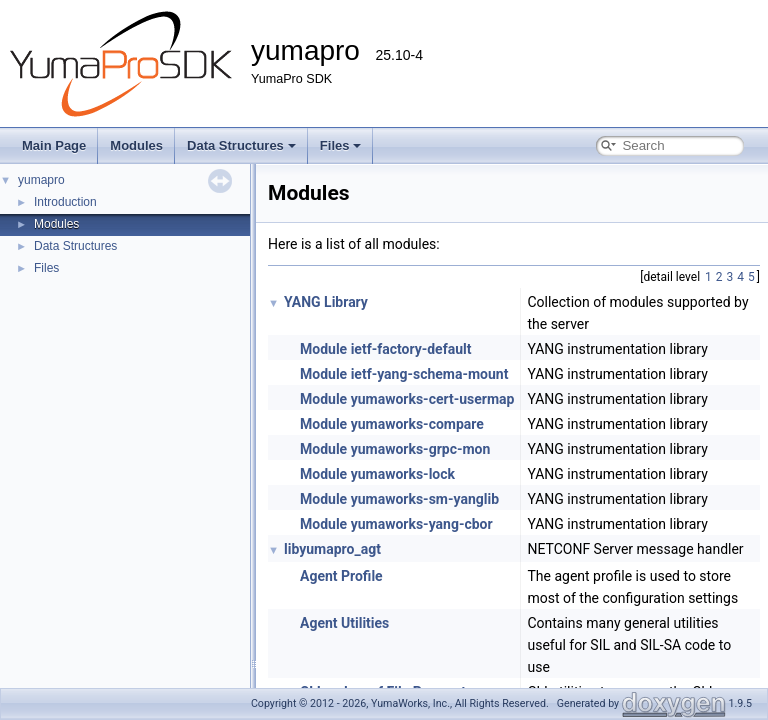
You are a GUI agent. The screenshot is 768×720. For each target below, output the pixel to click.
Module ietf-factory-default (385, 349)
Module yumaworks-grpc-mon (395, 449)
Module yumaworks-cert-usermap (407, 399)
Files (341, 145)
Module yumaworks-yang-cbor (396, 524)
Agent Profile (341, 576)
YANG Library (326, 302)
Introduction (65, 202)
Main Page (54, 145)
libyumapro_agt (332, 549)
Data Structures (241, 145)
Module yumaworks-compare (392, 424)
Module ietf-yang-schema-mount (404, 374)
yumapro (41, 180)
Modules (136, 145)
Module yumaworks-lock (377, 474)
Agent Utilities (344, 623)
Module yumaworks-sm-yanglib (399, 499)
